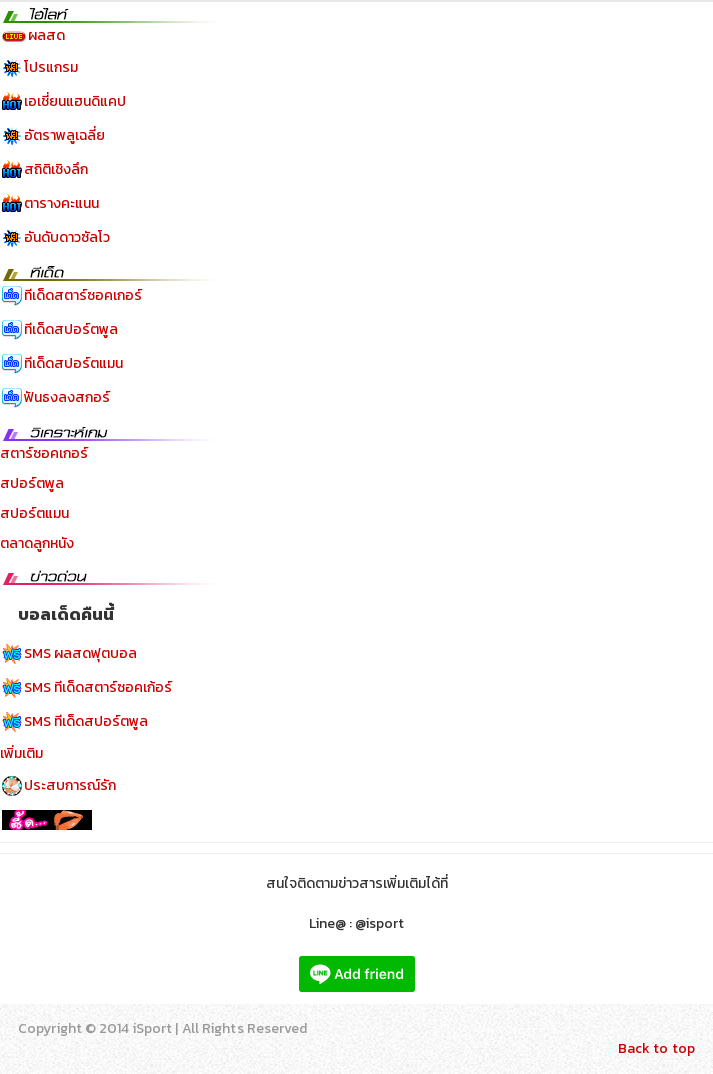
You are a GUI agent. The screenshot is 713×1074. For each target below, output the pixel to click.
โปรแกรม (51, 67)
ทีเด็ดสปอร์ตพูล (71, 329)
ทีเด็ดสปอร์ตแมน (73, 363)
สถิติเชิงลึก (56, 169)
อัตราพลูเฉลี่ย (64, 135)
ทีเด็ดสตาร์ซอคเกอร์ (83, 295)
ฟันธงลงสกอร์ (67, 397)
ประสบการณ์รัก (70, 785)
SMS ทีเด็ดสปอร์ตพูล (86, 721)
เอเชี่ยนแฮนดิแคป (75, 101)
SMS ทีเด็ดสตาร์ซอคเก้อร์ (98, 687)
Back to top (656, 1048)
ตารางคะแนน (61, 203)
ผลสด (46, 35)
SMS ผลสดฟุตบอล (80, 653)
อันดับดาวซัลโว (67, 237)
